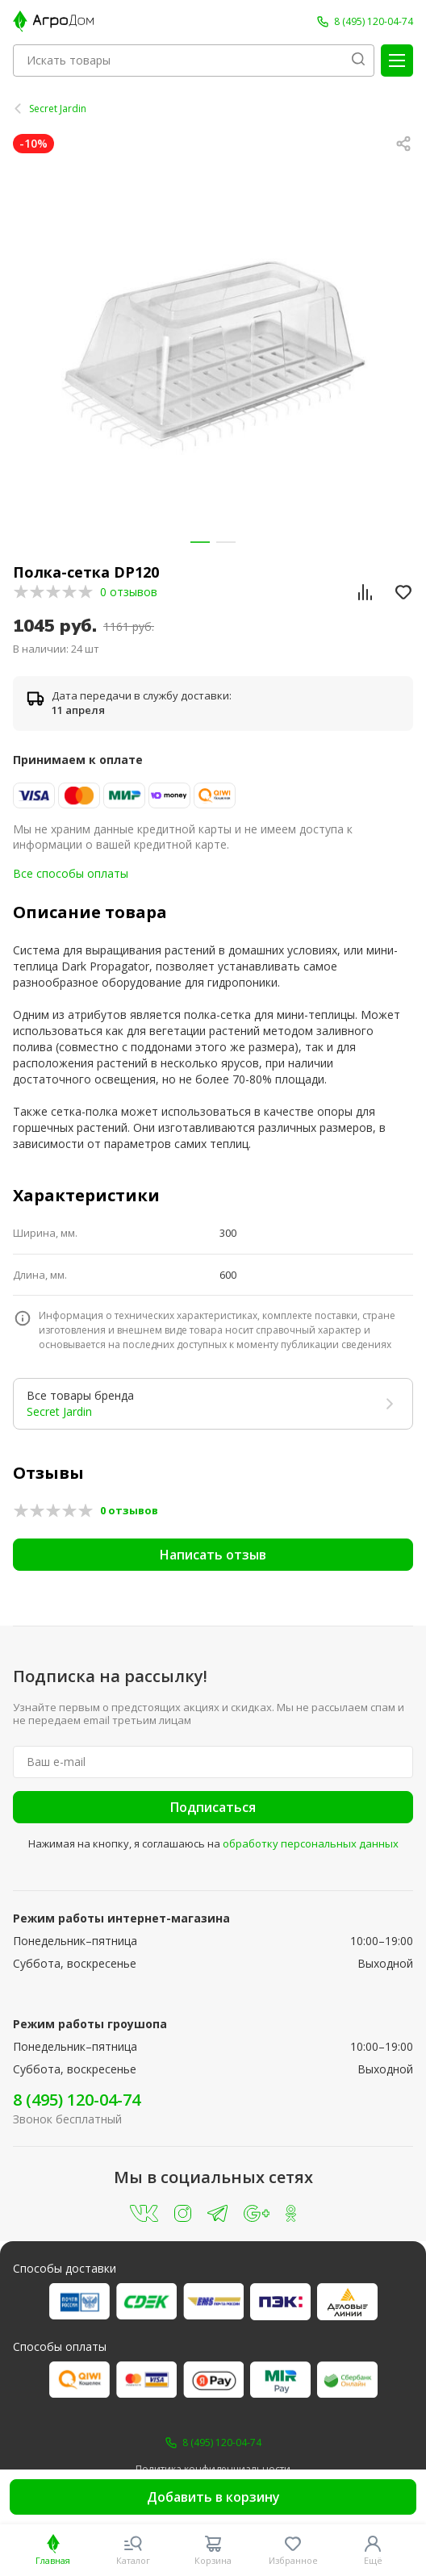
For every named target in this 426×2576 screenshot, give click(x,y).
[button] (200, 542)
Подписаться (213, 1807)
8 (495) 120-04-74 (76, 2099)
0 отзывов (128, 591)
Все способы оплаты (70, 873)
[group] (213, 353)
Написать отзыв (213, 1555)
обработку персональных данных (311, 1843)
